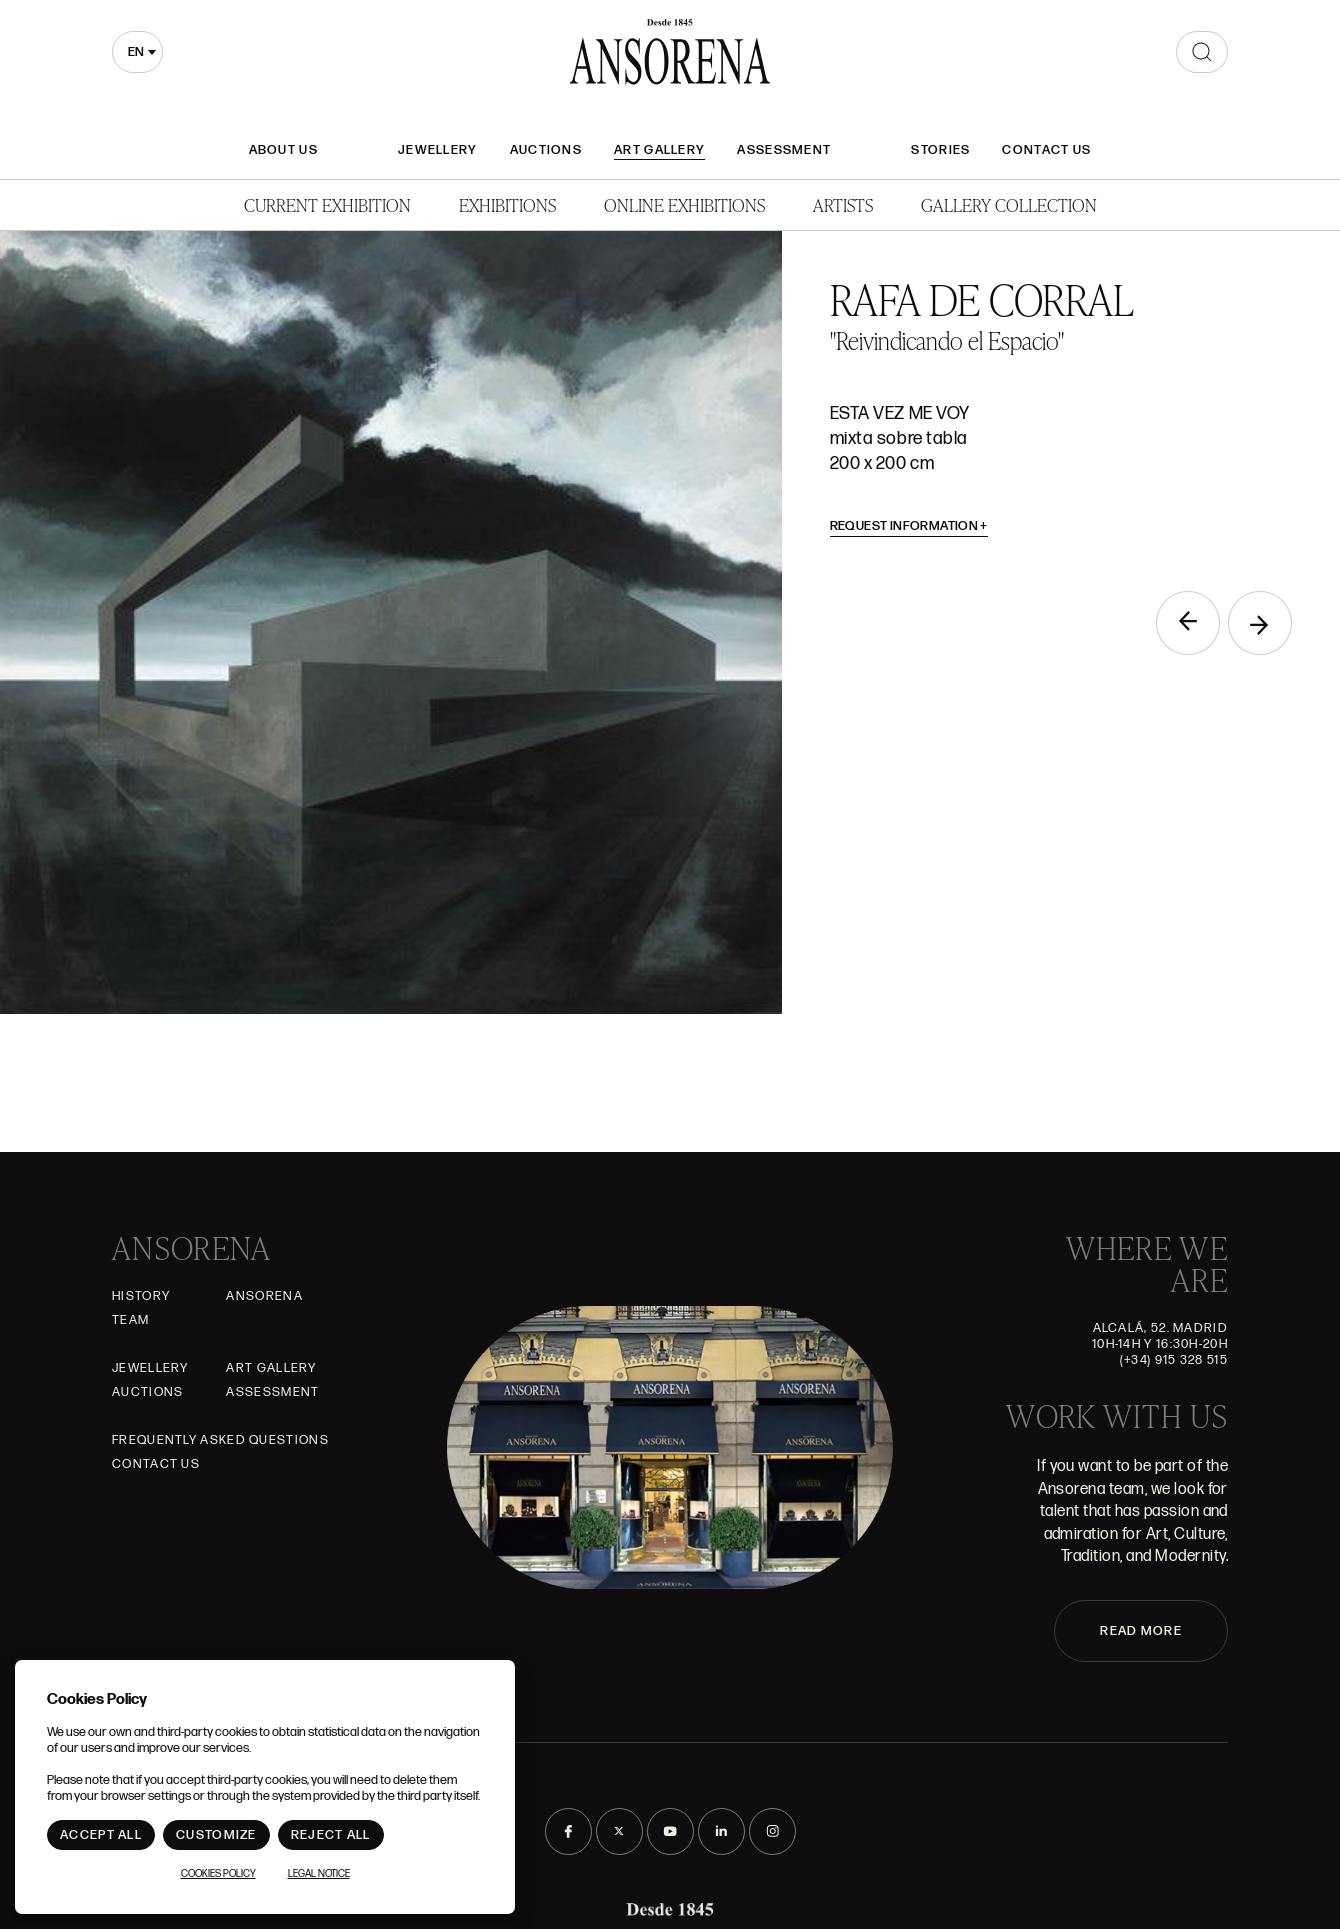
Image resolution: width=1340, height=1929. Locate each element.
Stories (940, 150)
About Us (283, 150)
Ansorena (264, 1296)
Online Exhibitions (684, 204)
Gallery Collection (1009, 204)
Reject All (331, 1835)
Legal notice (319, 1874)
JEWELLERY (438, 150)
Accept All (101, 1835)
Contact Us (1046, 150)
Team (130, 1320)
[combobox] (137, 52)
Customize (216, 1835)
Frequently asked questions (220, 1440)
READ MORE (1141, 1631)
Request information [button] (909, 526)
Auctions (546, 150)
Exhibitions (507, 204)
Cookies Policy (218, 1874)
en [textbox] (136, 52)
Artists (843, 204)
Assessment (784, 150)
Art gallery (659, 150)
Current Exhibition (327, 204)
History (141, 1296)
